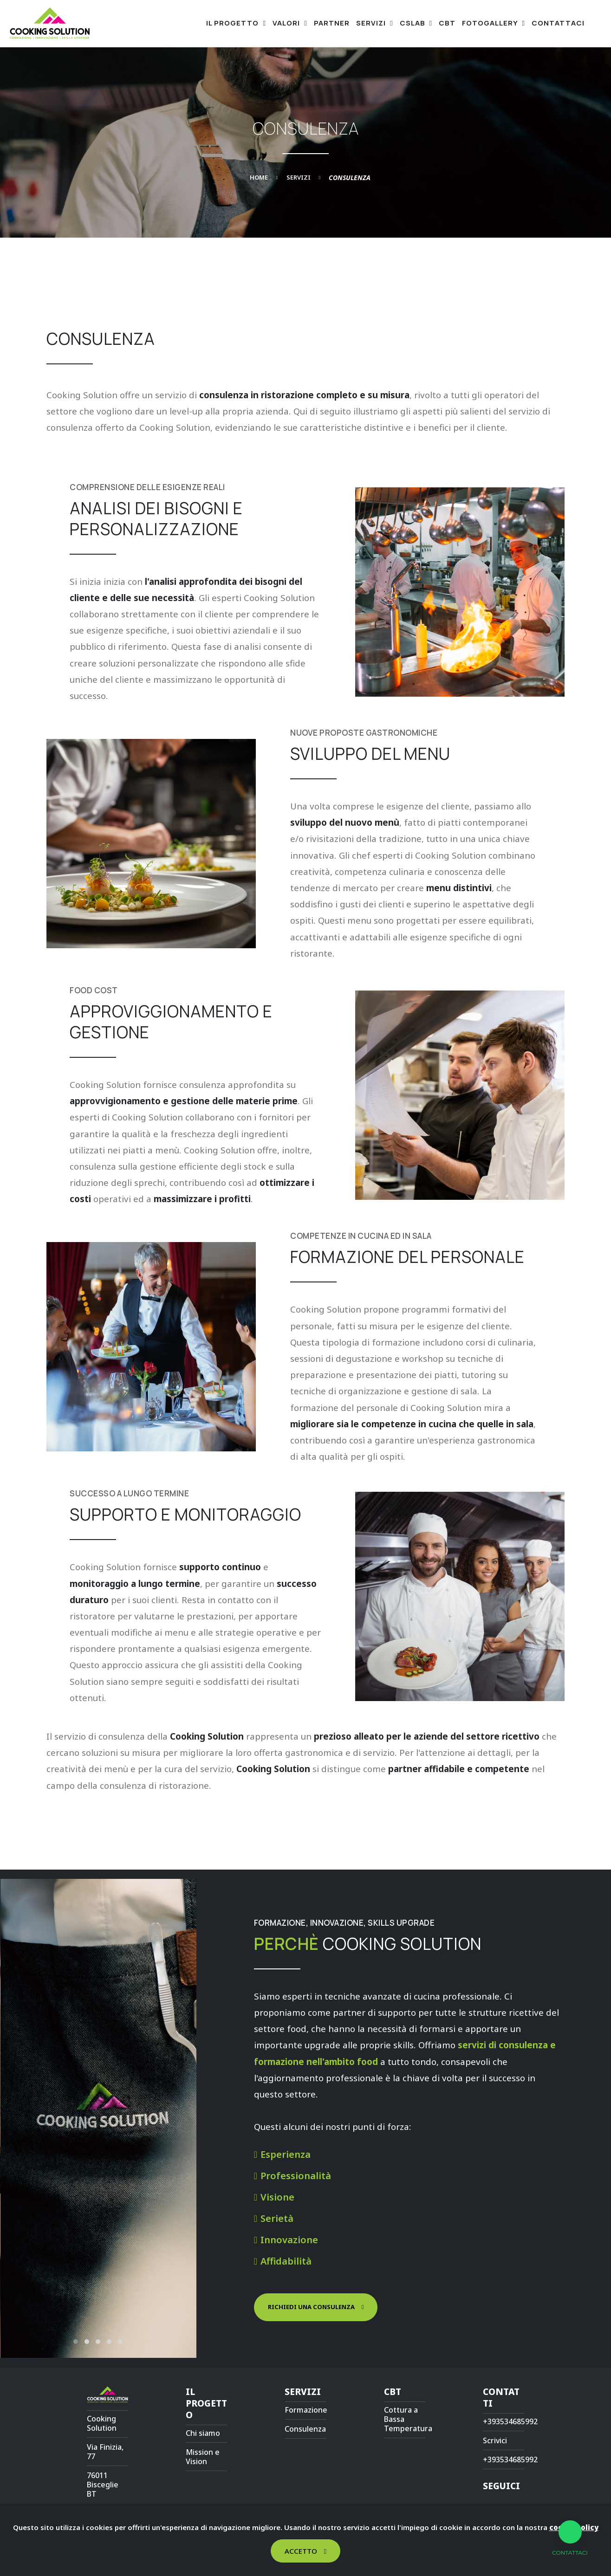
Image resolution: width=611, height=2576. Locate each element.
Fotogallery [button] (491, 23)
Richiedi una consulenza (311, 2307)
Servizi (298, 177)
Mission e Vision (203, 2456)
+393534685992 (510, 2421)
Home (259, 177)
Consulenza (305, 2429)
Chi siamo (203, 2433)
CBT (447, 23)
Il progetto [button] (233, 23)
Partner (332, 23)
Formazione (306, 2410)
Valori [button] (287, 23)
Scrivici (495, 2440)
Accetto (301, 2551)
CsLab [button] (413, 23)
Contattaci (558, 23)
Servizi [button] (372, 23)
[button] (75, 2341)
